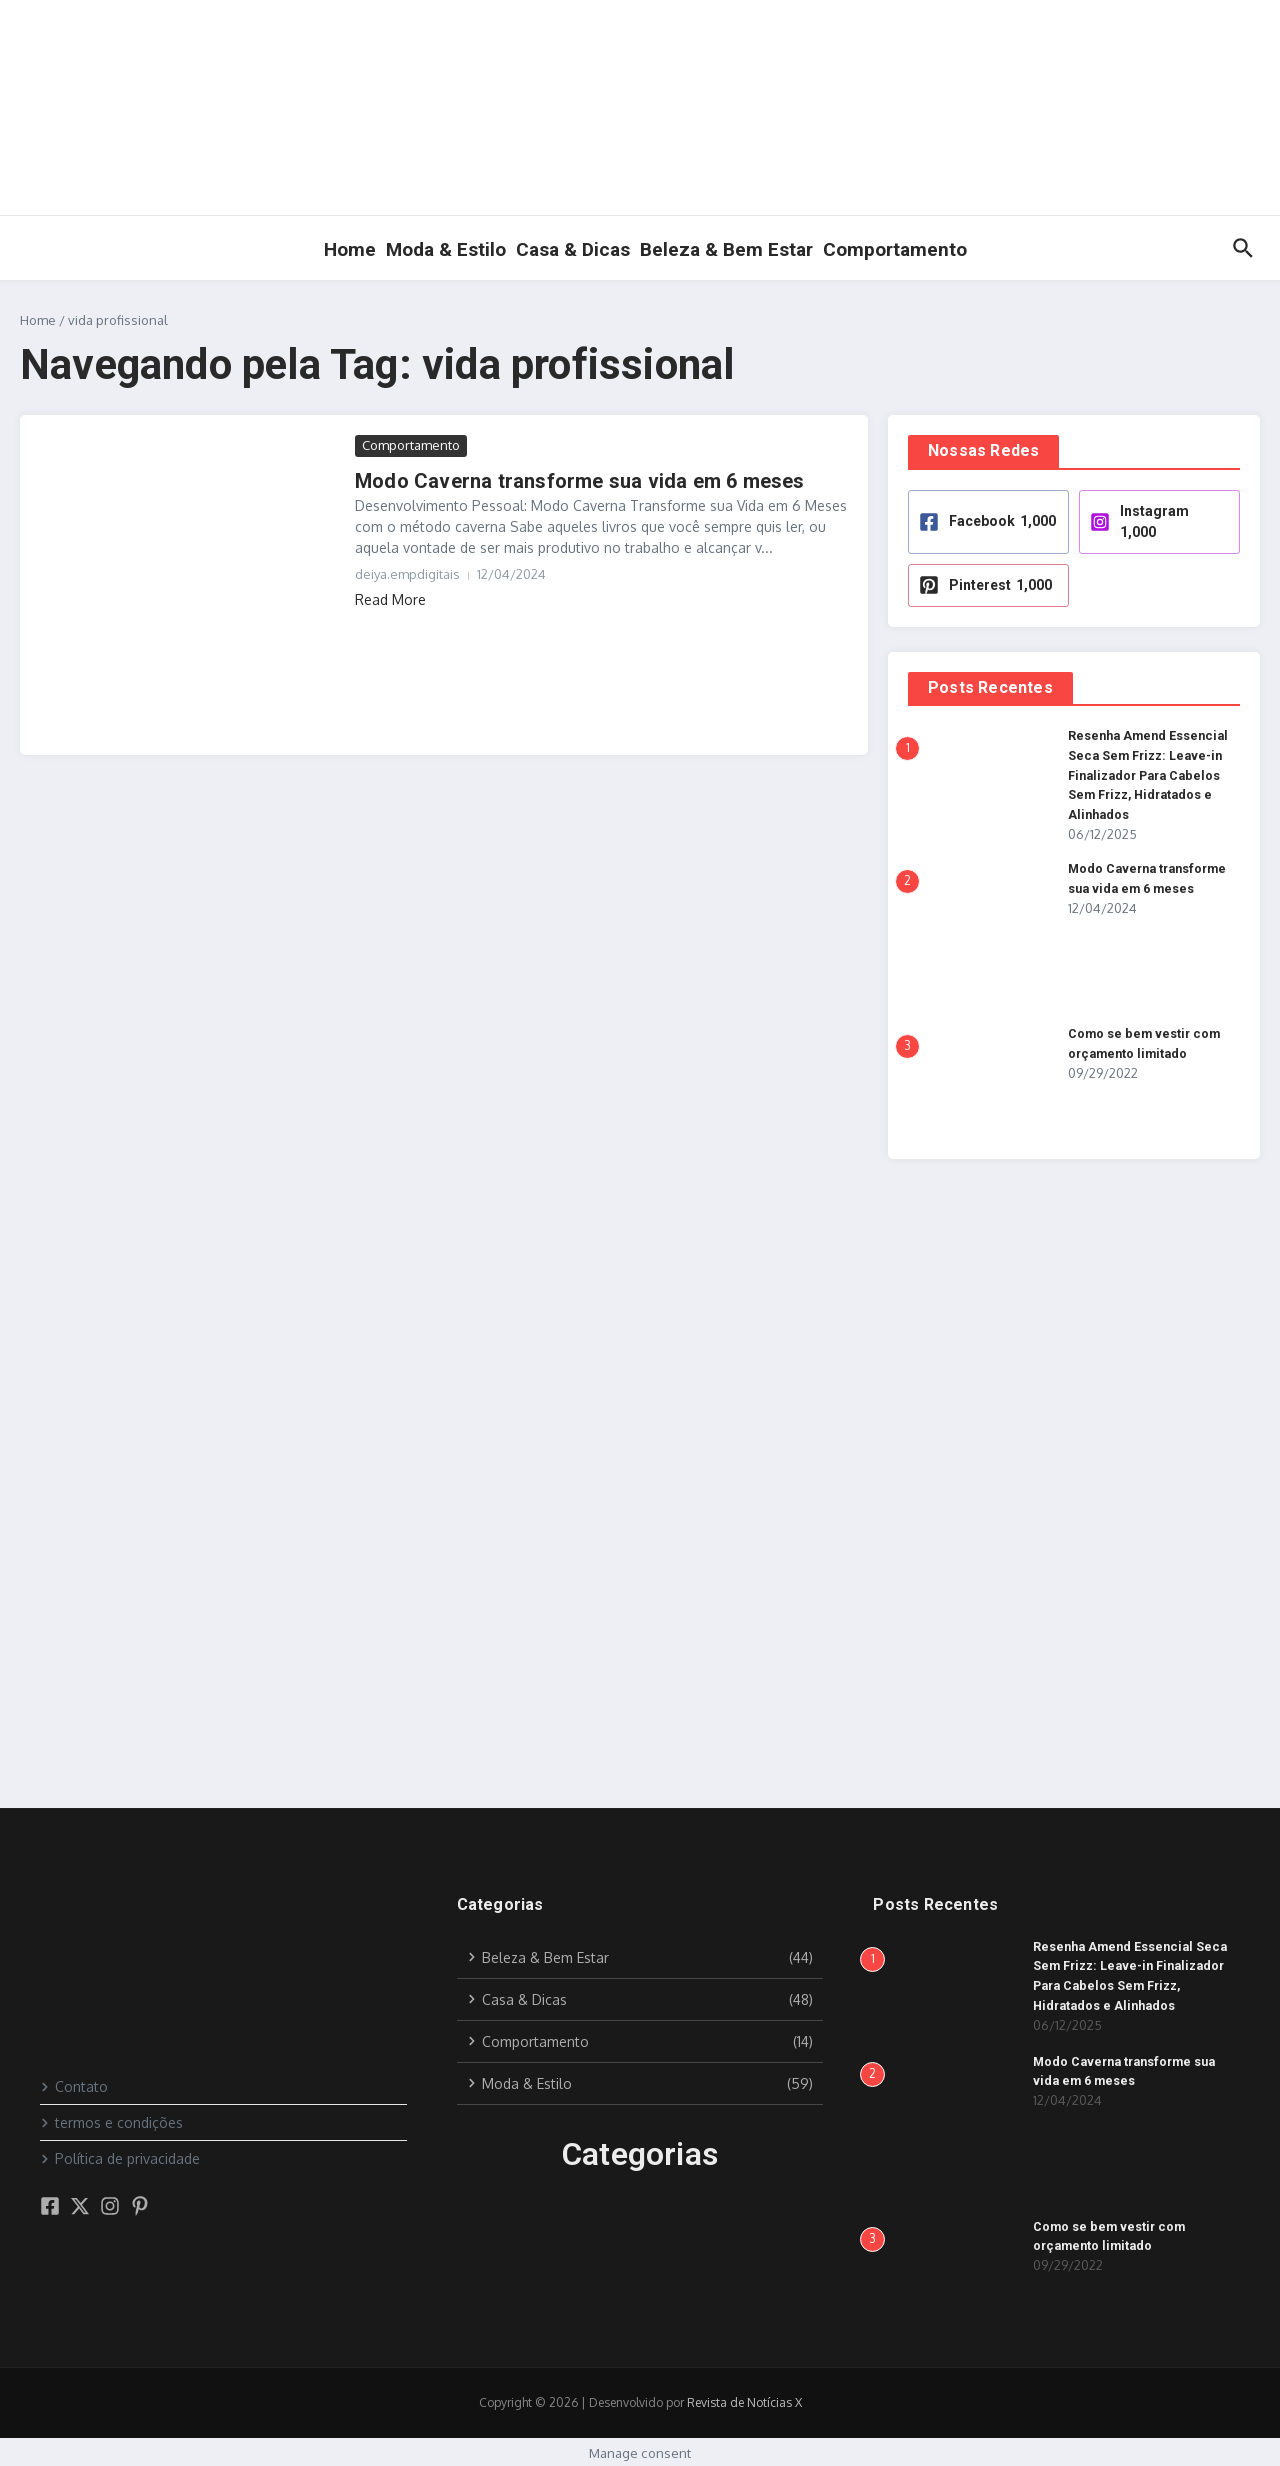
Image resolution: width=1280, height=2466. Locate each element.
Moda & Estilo (446, 249)
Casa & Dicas (573, 249)
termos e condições (111, 2120)
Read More (390, 599)
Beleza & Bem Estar (726, 249)
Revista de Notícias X (744, 2400)
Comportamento (895, 249)
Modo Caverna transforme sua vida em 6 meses (580, 481)
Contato (74, 2084)
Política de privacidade (120, 2156)
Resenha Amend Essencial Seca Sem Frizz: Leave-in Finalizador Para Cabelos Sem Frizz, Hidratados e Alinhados (1151, 774)
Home (350, 249)
